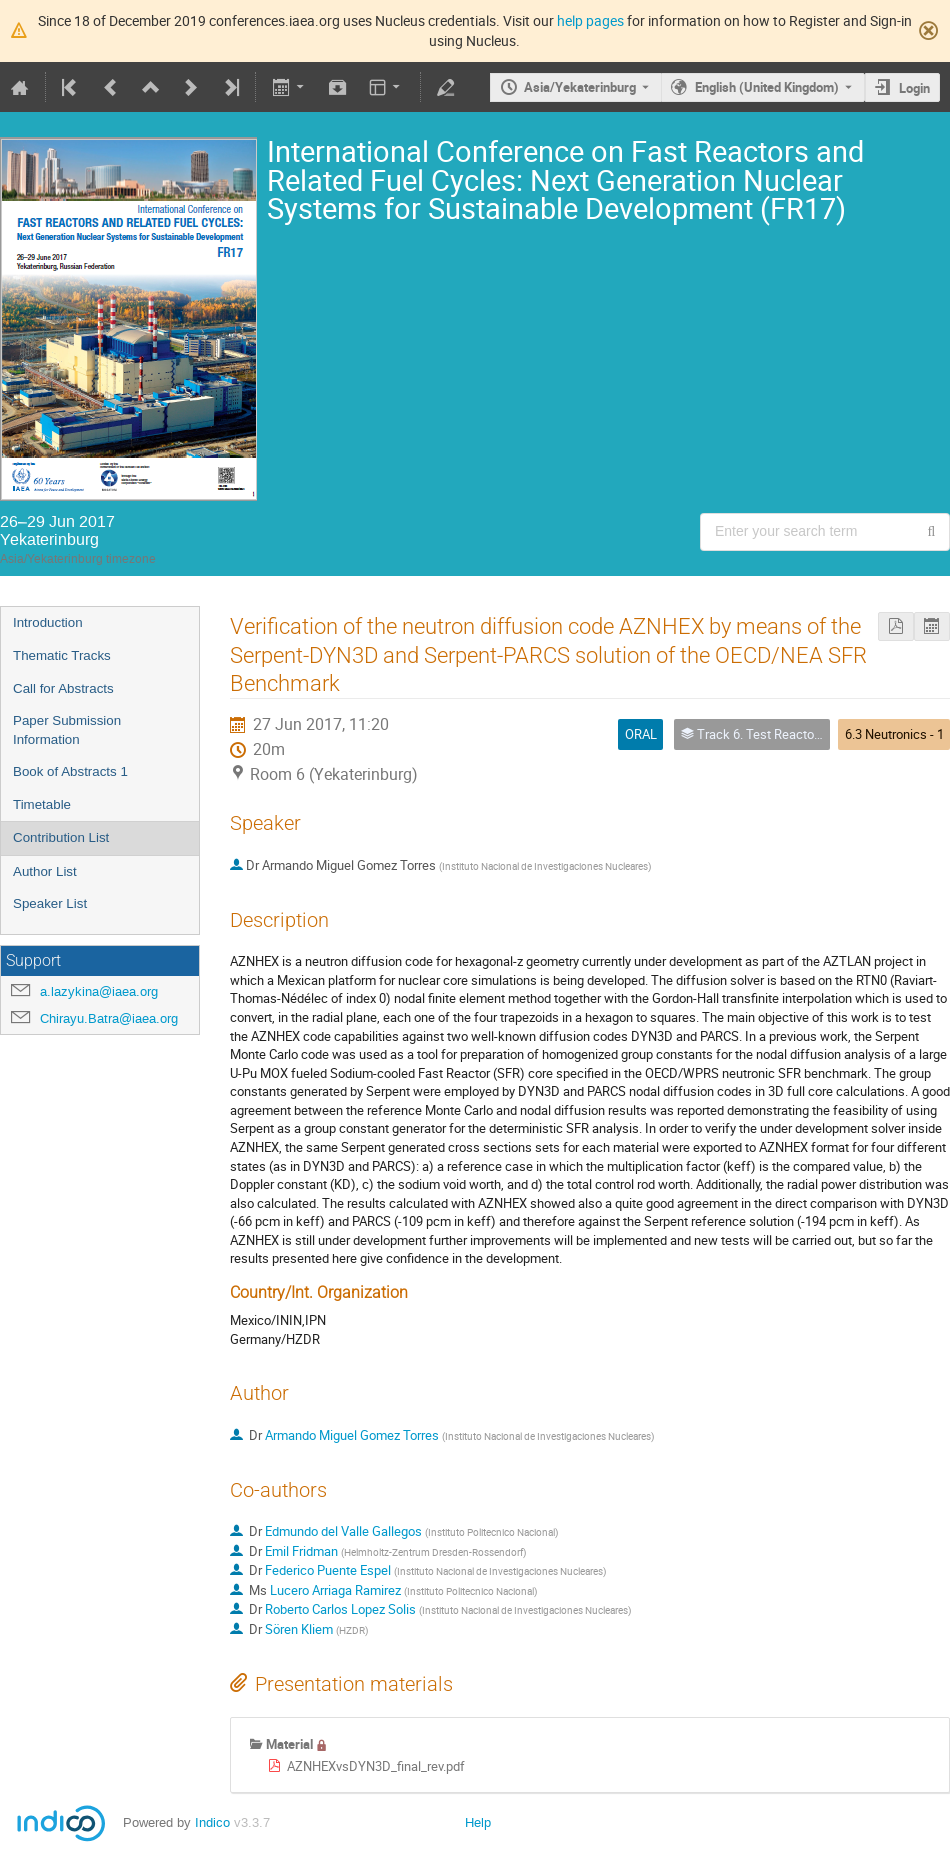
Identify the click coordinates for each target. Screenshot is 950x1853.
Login (914, 88)
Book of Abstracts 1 (70, 771)
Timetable (42, 804)
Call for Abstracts (63, 688)
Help (478, 1822)
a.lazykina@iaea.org (99, 991)
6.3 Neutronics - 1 (894, 734)
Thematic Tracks (62, 655)
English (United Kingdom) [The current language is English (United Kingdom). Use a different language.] (767, 87)
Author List (45, 871)
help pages (590, 20)
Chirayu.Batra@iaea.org (109, 1018)
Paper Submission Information (67, 730)
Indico (212, 1822)
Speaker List (50, 903)
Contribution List (61, 837)
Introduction (48, 622)
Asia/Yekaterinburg (580, 87)
